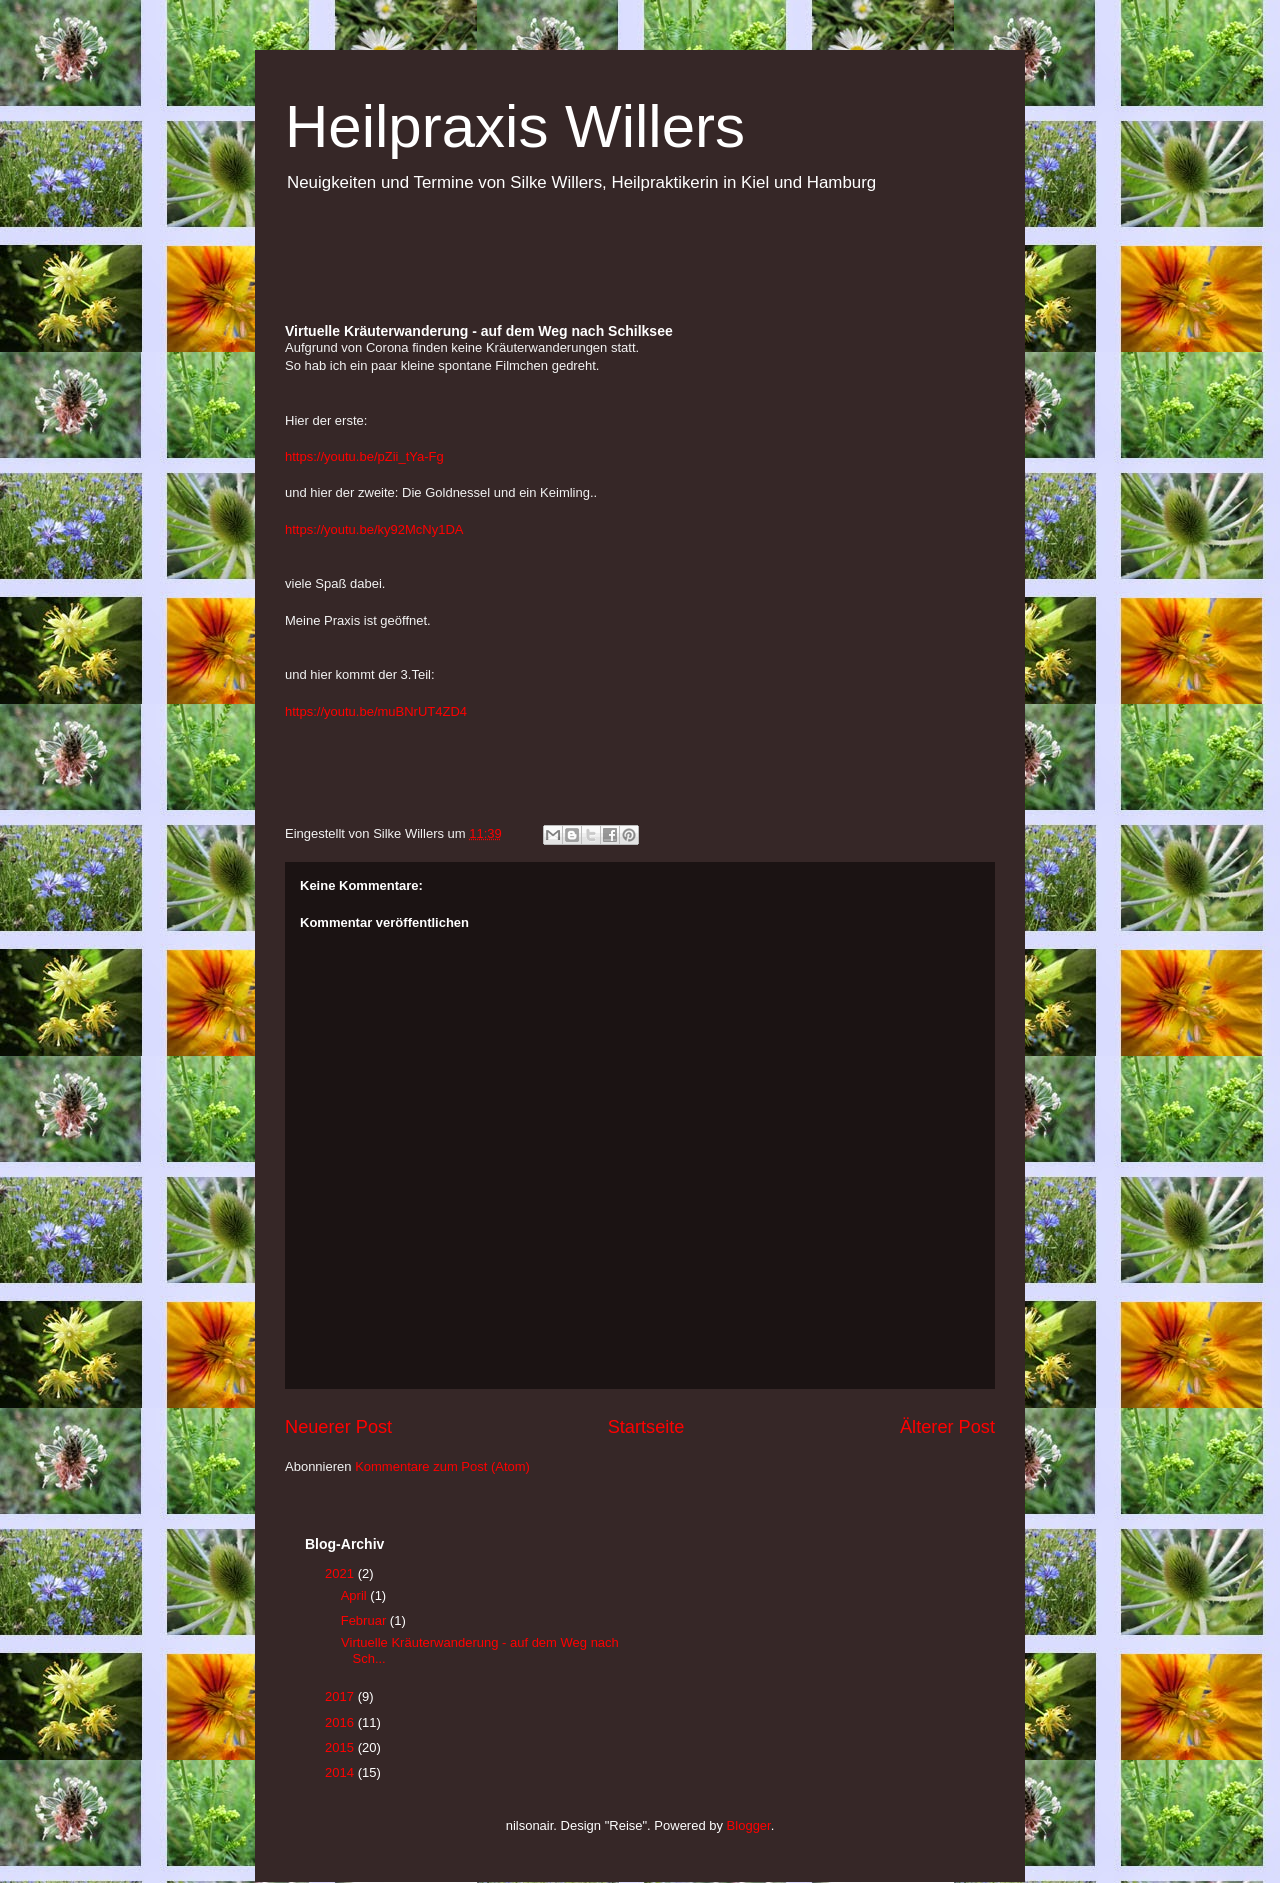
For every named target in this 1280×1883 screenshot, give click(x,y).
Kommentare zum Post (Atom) (442, 1466)
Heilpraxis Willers (515, 126)
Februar (365, 1620)
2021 (341, 1573)
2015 (341, 1747)
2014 (341, 1772)
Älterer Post (947, 1427)
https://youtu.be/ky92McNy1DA (374, 529)
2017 (341, 1696)
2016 (341, 1722)
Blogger (749, 1825)
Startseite (646, 1427)
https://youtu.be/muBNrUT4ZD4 (376, 711)
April (356, 1595)
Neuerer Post (338, 1427)
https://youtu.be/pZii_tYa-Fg (364, 456)
